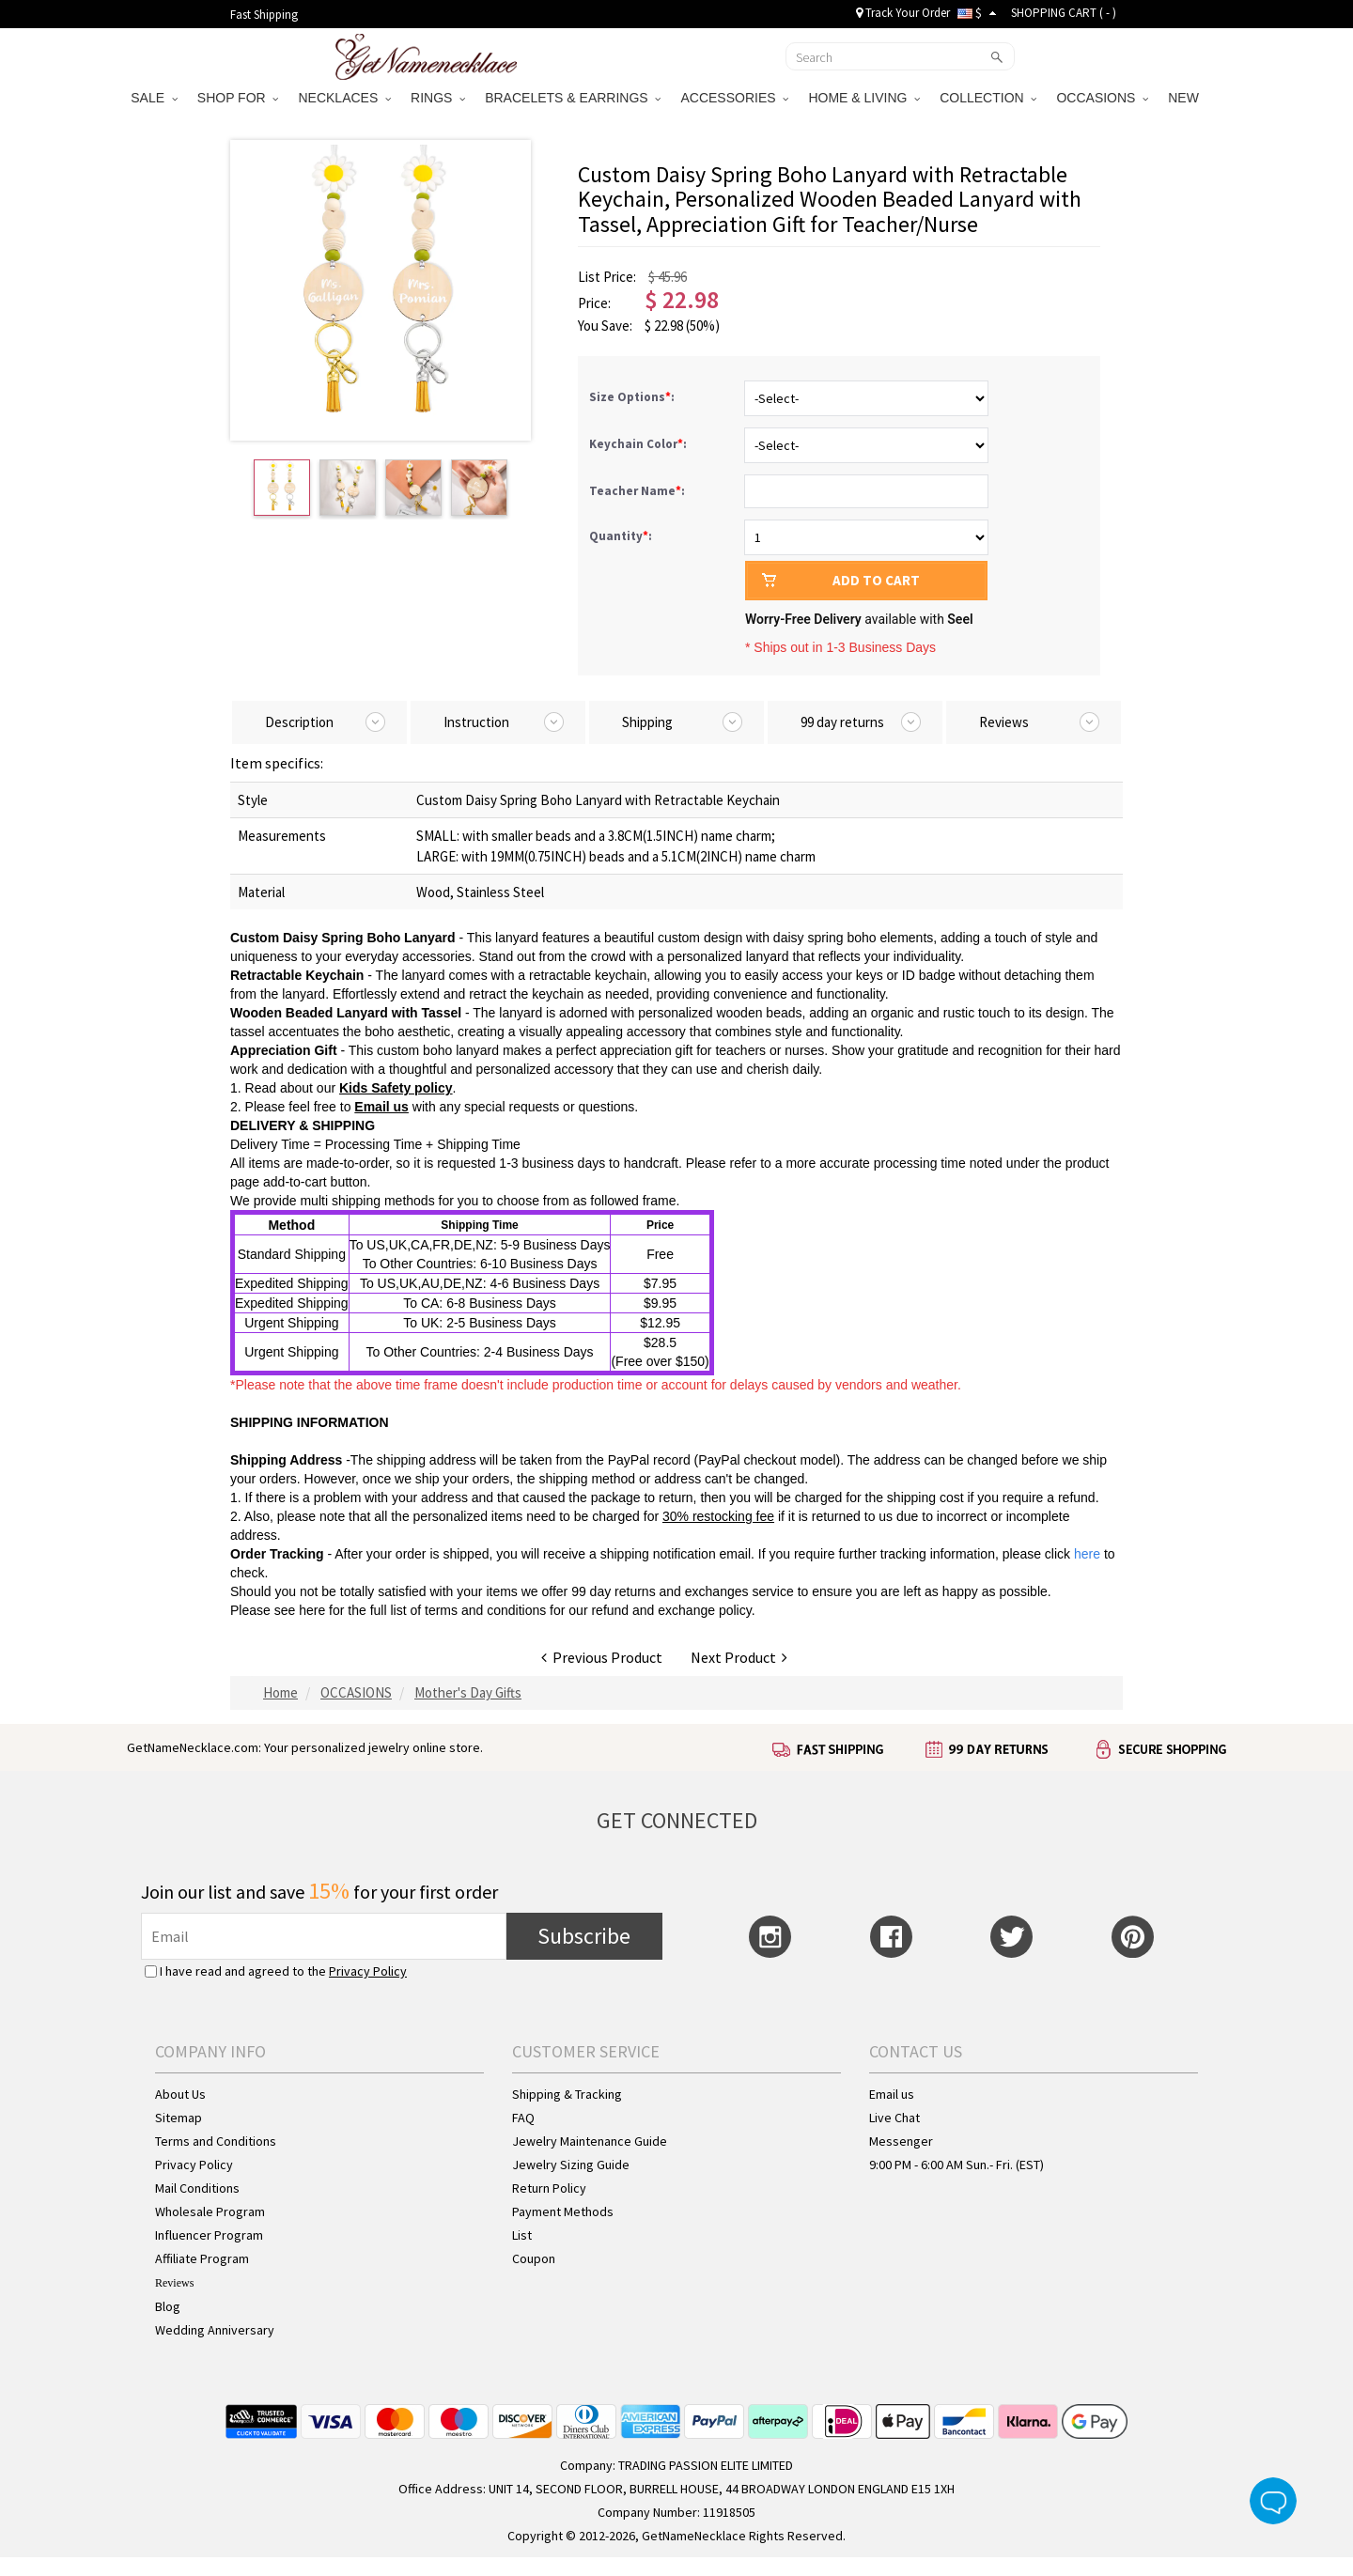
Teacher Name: (638, 491)
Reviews (174, 2282)
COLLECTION (988, 97)
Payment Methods (563, 2211)
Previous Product (601, 1657)
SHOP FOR (238, 97)
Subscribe (583, 1935)
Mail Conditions (197, 2188)
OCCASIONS (1102, 97)
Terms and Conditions (215, 2141)
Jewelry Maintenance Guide (589, 2141)
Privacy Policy (368, 1971)
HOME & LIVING (864, 97)
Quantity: (620, 536)
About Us (180, 2094)
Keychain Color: (639, 444)
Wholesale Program (210, 2211)
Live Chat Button (1273, 2500)
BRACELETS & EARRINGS (573, 97)
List (522, 2235)
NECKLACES (344, 97)
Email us (891, 2094)
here (312, 1610)
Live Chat (894, 2117)
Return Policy (549, 2188)
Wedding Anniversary (214, 2329)
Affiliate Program (202, 2258)
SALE (154, 97)
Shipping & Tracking (567, 2094)
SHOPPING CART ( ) (1063, 13)
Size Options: (633, 397)
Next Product (739, 1657)
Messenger (901, 2141)
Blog (167, 2306)
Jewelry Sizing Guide (571, 2164)
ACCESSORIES (734, 97)
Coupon (533, 2258)
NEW (1185, 97)
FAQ (523, 2117)
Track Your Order (903, 13)
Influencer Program (209, 2235)
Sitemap (178, 2117)
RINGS (438, 97)
